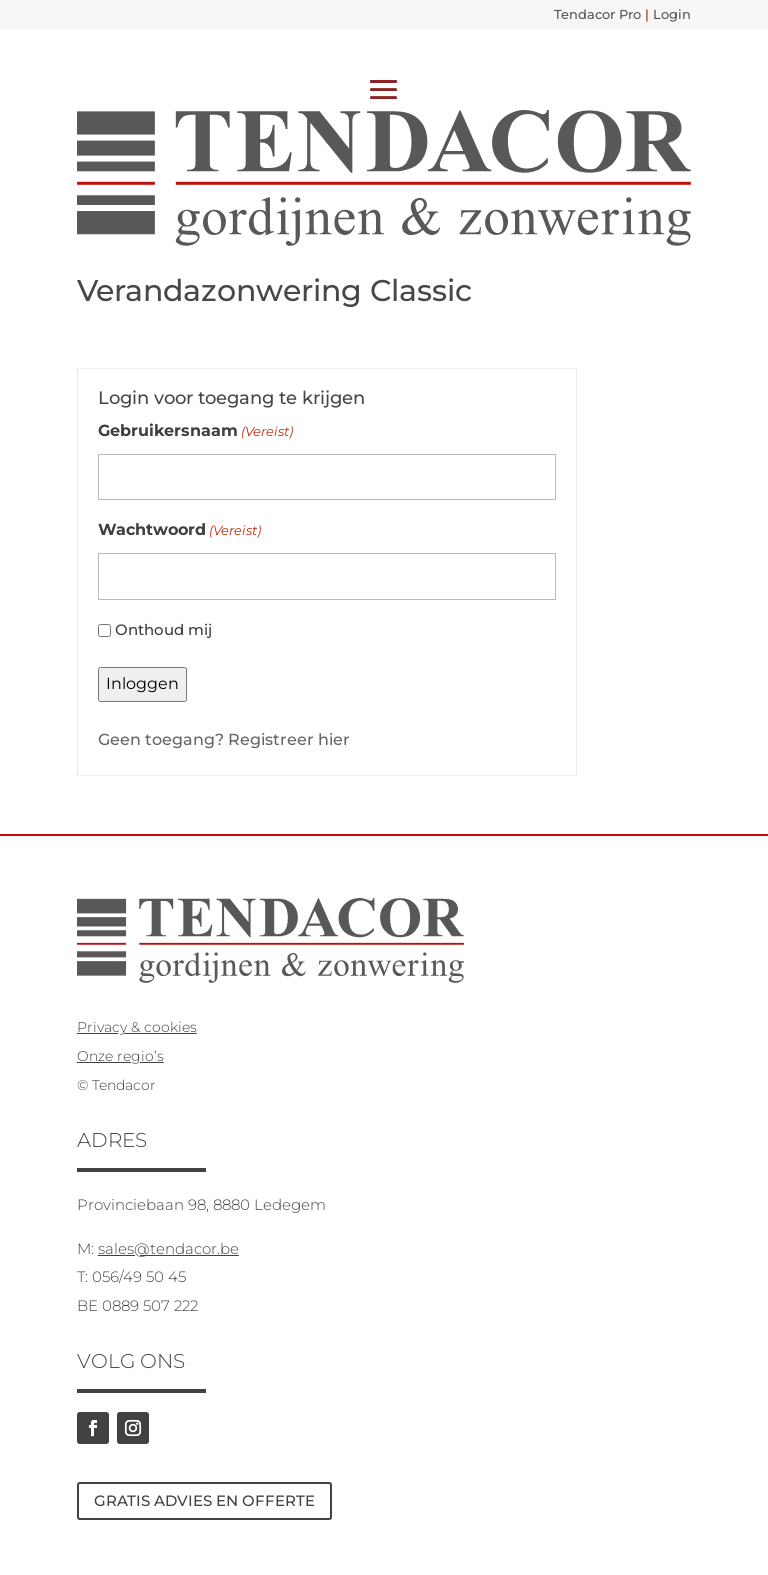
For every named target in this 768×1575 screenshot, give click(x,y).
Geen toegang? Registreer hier (224, 739)
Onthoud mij (163, 629)
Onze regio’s (120, 1056)
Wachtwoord (179, 530)
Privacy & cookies (137, 1027)
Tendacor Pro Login (622, 14)
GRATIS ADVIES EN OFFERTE (204, 1500)
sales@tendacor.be (168, 1248)
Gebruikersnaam (195, 431)
